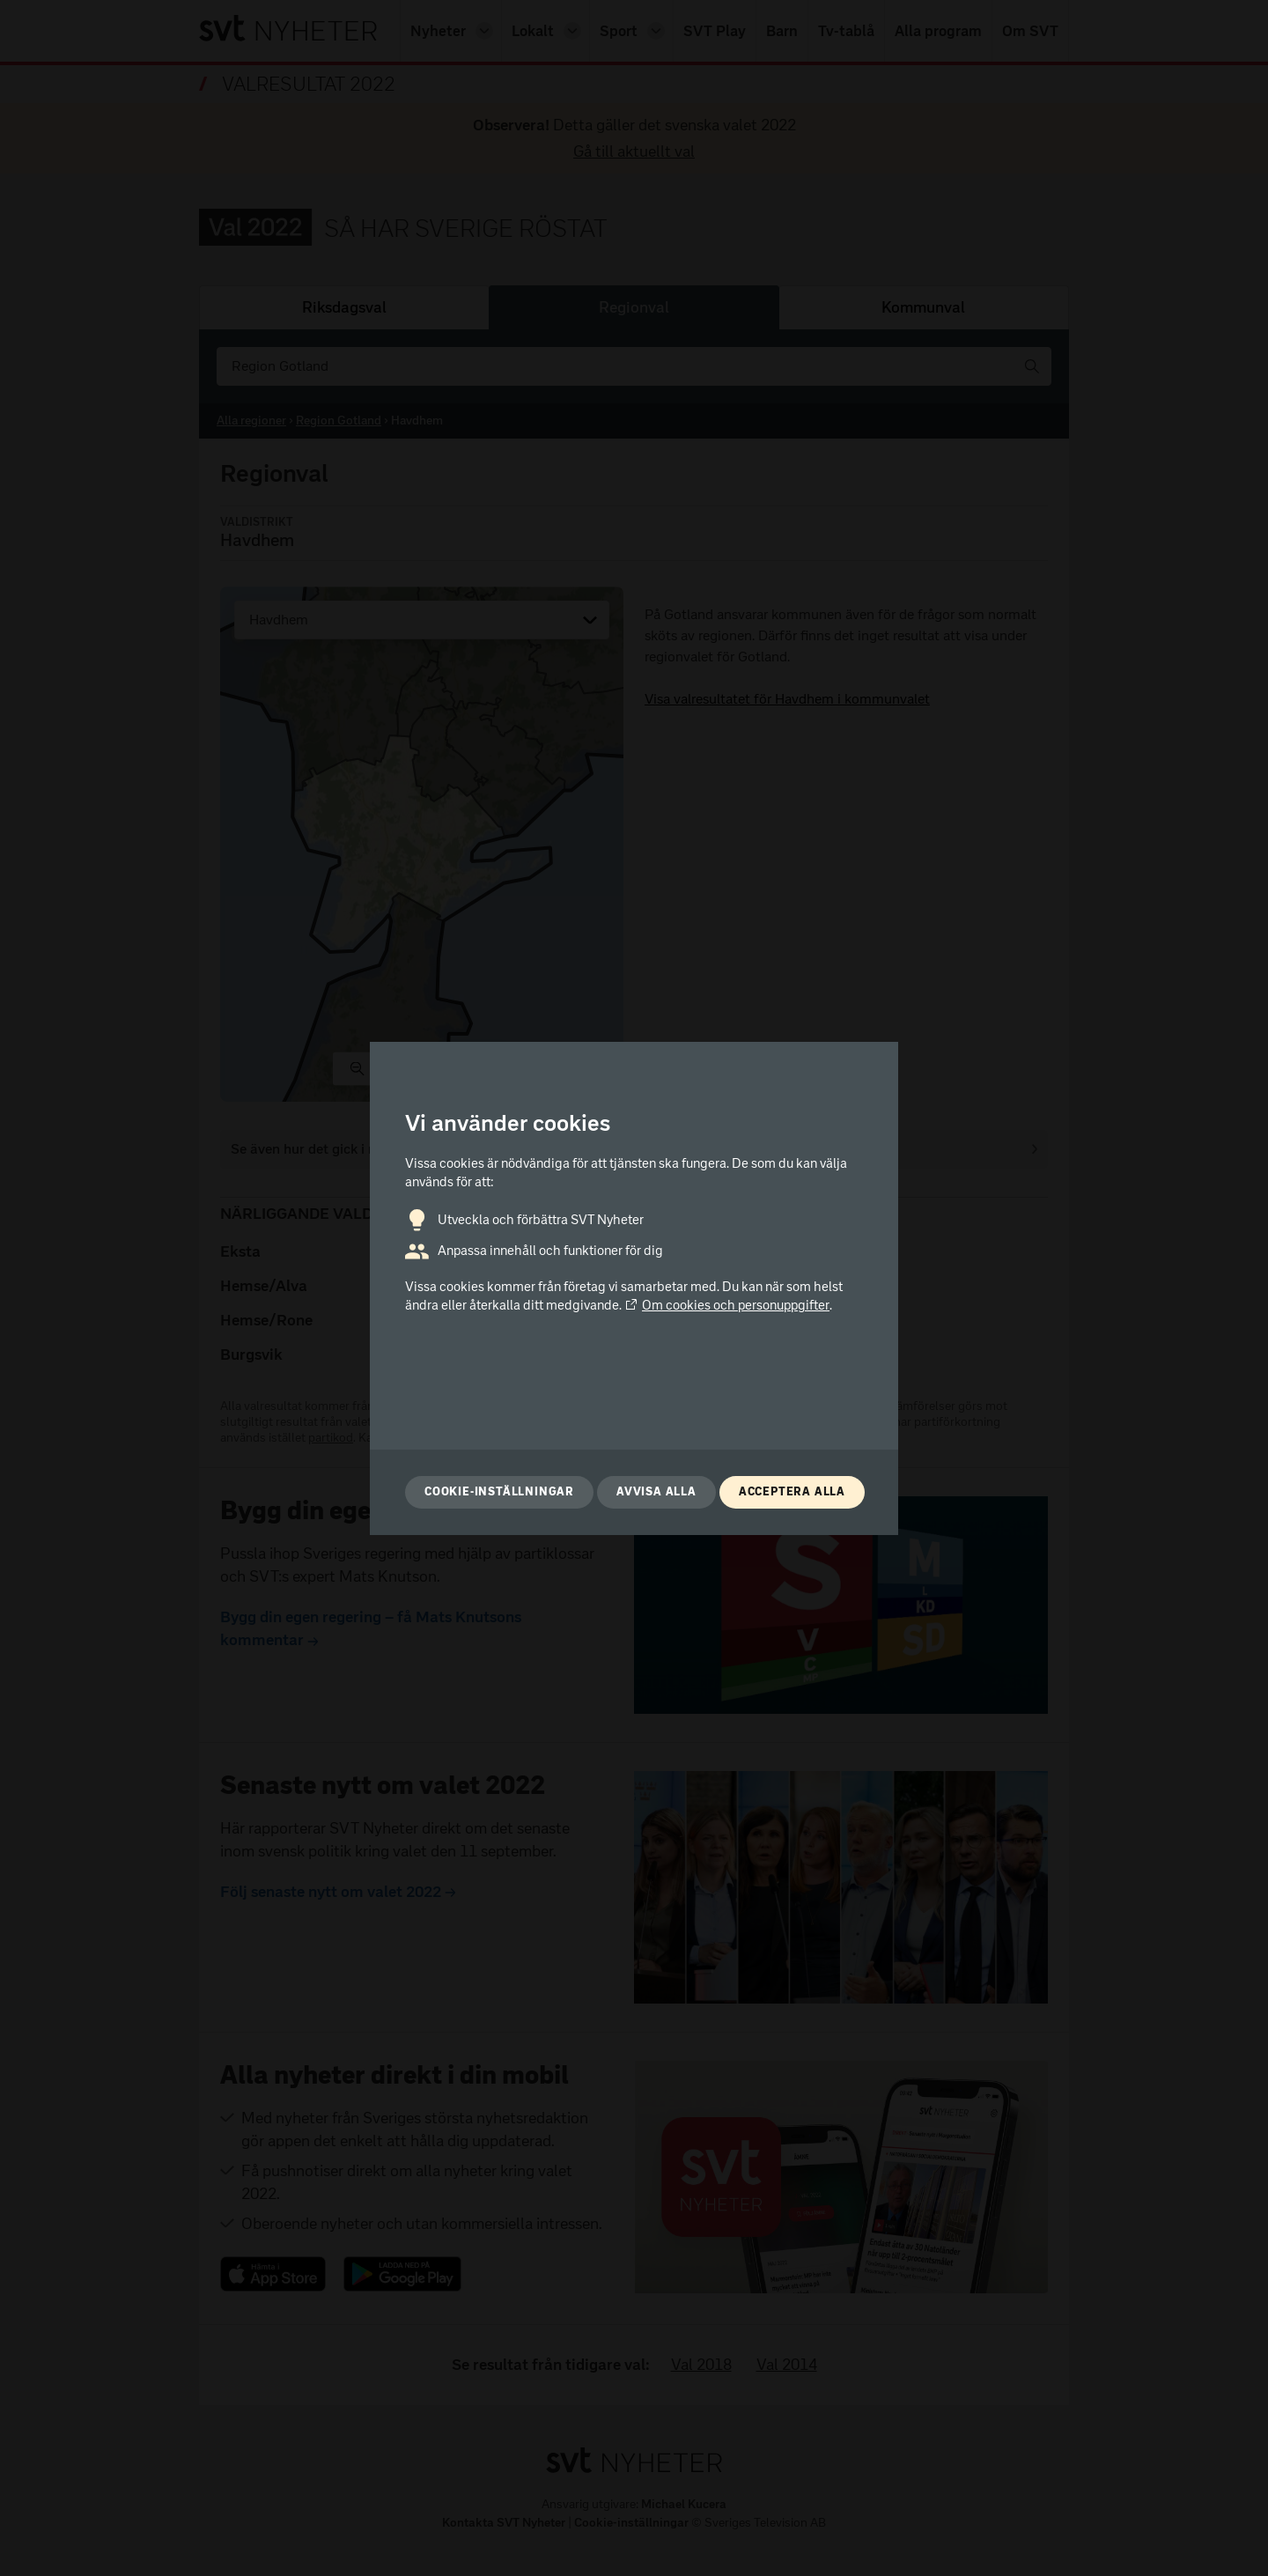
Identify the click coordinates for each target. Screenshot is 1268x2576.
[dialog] (634, 1288)
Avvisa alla (656, 1491)
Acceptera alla (792, 1491)
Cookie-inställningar (499, 1491)
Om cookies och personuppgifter (726, 1305)
